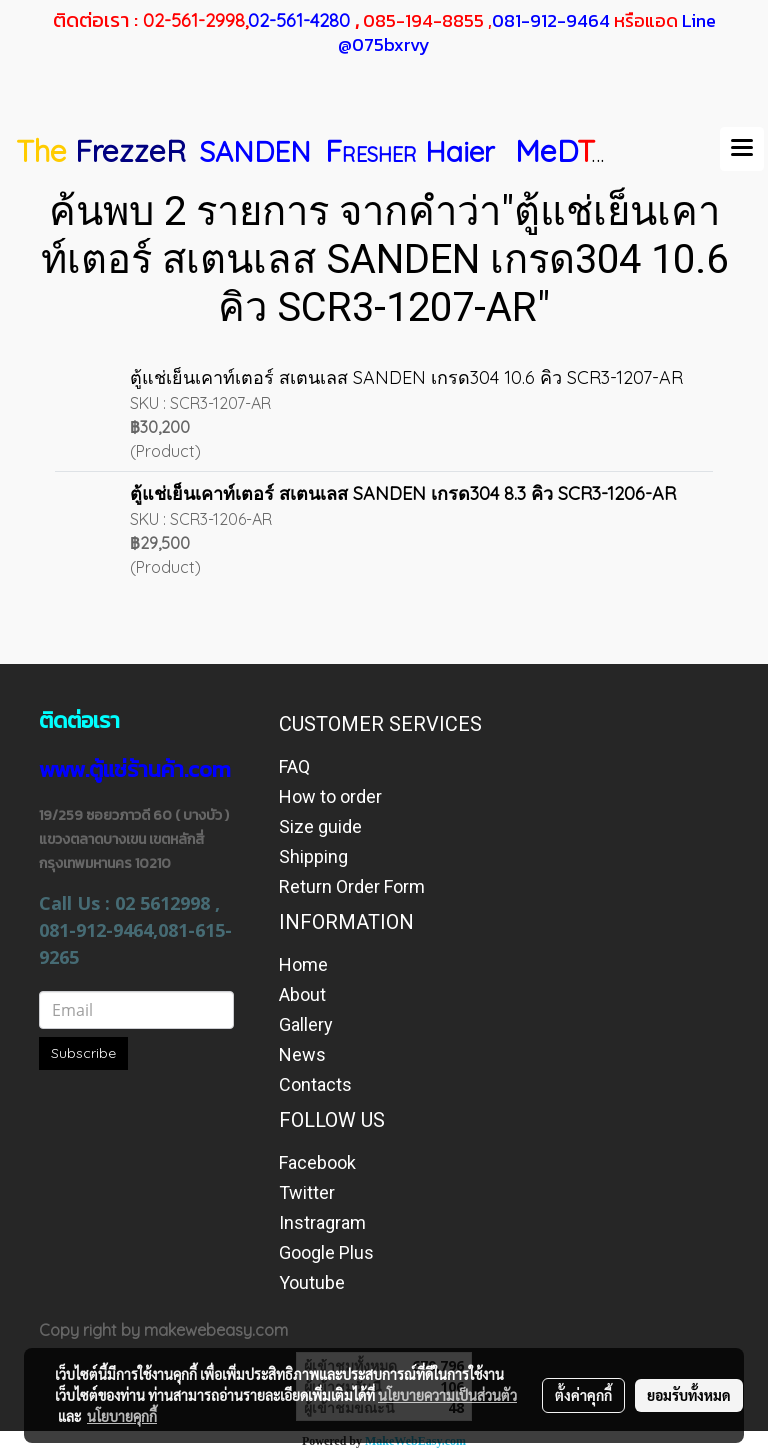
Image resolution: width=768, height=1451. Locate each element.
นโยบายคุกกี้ (122, 1416)
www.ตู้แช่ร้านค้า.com (135, 769)
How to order (330, 796)
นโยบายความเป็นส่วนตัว (447, 1395)
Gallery (306, 1024)
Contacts (315, 1084)
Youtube (312, 1282)
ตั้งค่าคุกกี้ (583, 1395)
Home (303, 964)
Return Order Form (352, 886)
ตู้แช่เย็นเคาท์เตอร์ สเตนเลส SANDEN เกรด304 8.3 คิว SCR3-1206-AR (403, 493)
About (302, 994)
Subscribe (83, 1053)
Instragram (322, 1222)
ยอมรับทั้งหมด (689, 1395)
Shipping (313, 856)
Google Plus (326, 1252)
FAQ (294, 766)
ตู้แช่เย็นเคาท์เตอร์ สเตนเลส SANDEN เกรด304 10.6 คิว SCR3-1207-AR (406, 377)
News (302, 1054)
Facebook (317, 1162)
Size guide (320, 826)
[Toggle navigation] (742, 149)
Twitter (307, 1192)
